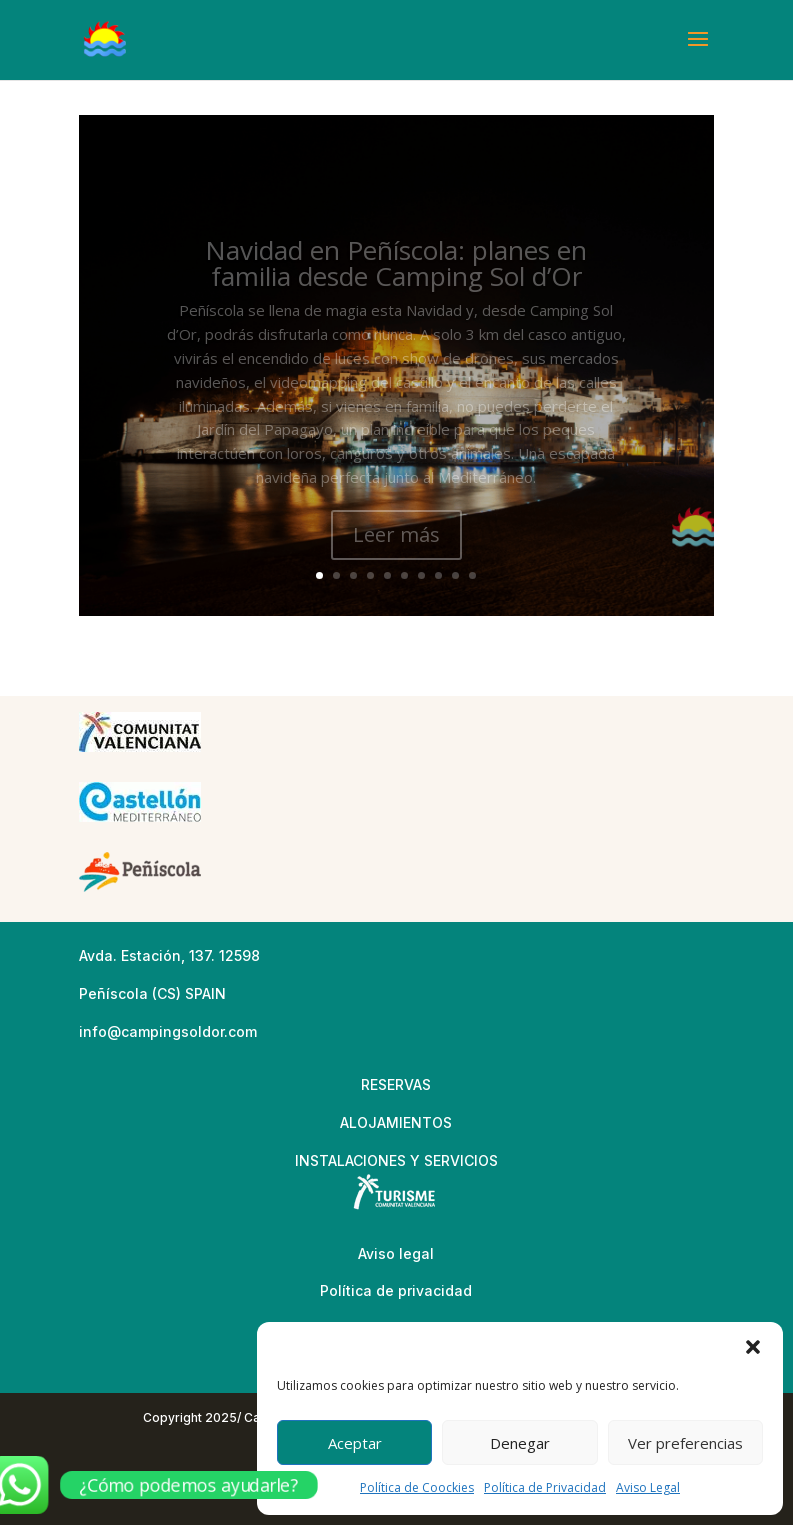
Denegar (520, 1443)
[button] (753, 1347)
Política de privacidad (396, 1290)
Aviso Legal (648, 1487)
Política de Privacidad (545, 1487)
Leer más (396, 548)
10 (472, 575)
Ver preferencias (685, 1443)
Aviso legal (396, 1253)
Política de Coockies (417, 1487)
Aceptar (355, 1443)
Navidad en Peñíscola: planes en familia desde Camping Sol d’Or (396, 278)
